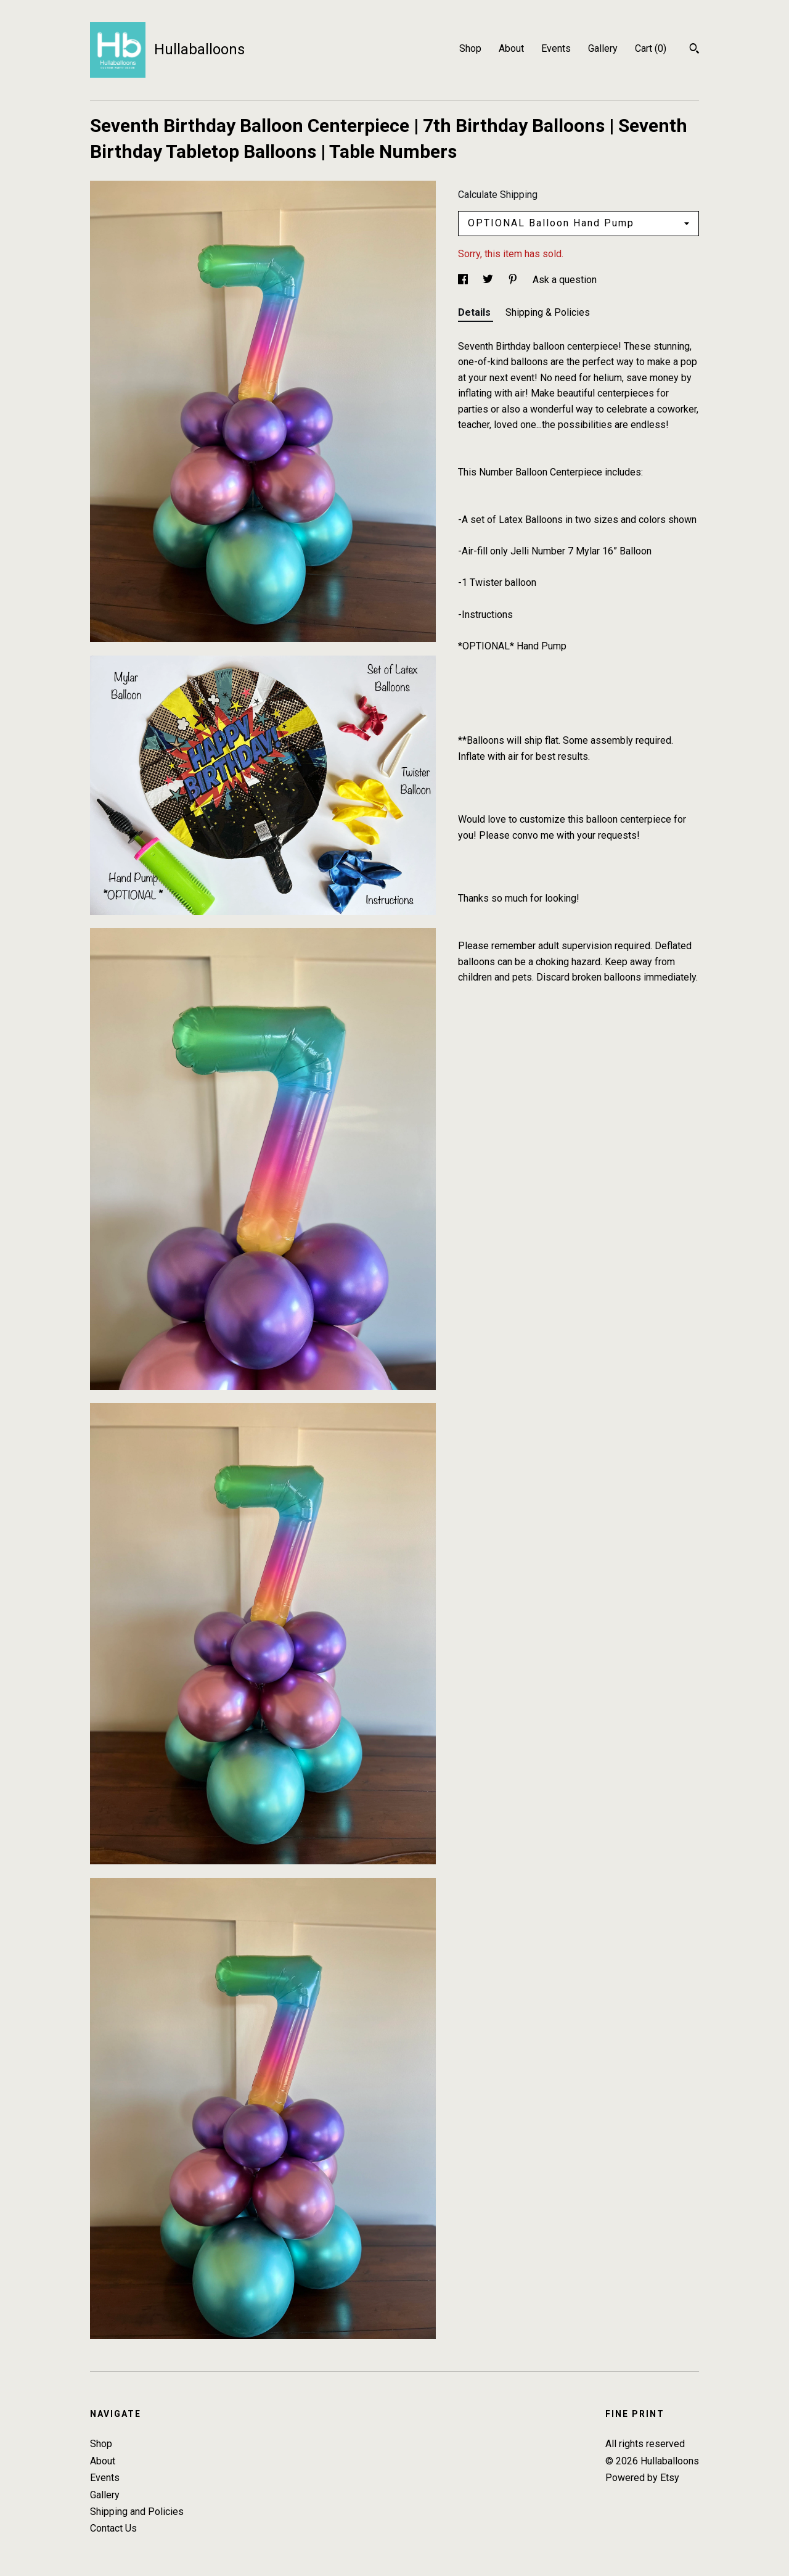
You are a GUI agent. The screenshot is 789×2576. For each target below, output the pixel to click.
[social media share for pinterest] (514, 280)
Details (475, 312)
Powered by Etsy (642, 2477)
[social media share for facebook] (464, 280)
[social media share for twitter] (489, 280)
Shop (470, 48)
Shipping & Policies (547, 312)
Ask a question (565, 280)
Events (556, 48)
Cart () (650, 48)
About (511, 48)
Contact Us (113, 2528)
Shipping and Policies (137, 2511)
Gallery (603, 48)
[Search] (694, 50)
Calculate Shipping (498, 194)
